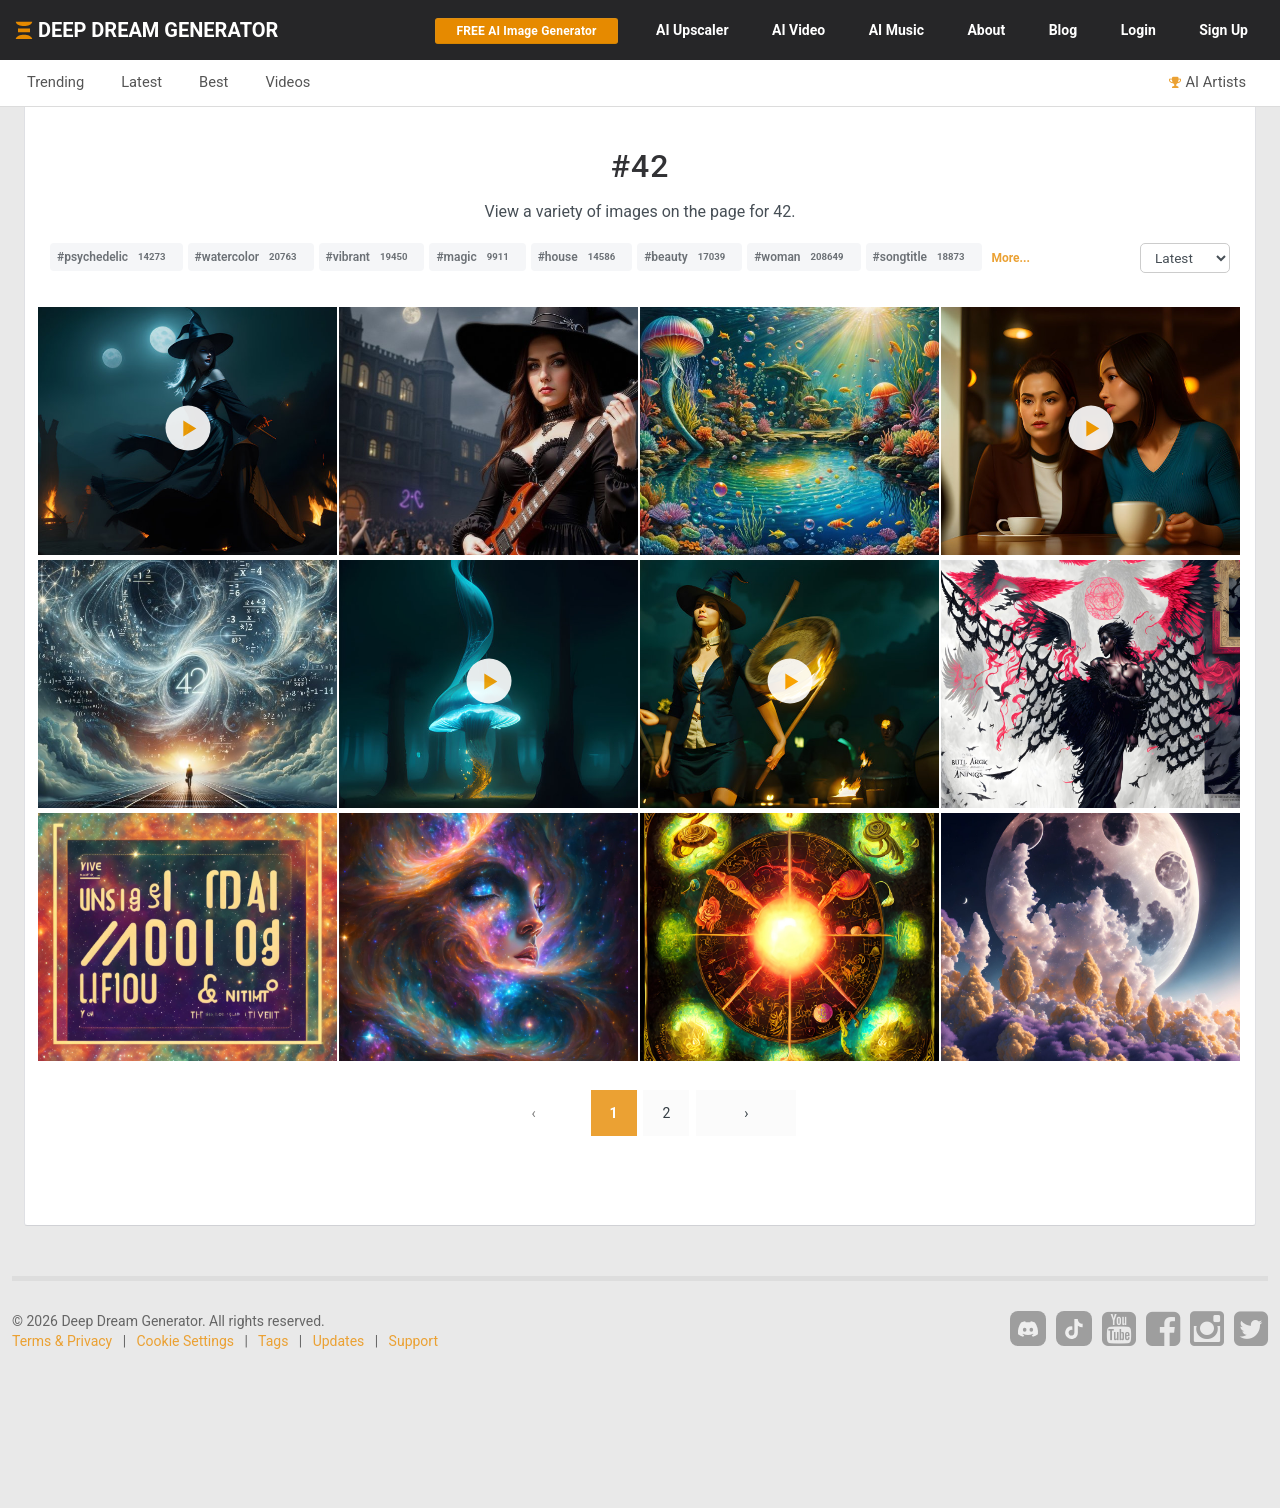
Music (896, 30)
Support (413, 1341)
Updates (339, 1341)
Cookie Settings (186, 1341)
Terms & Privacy (62, 1341)
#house (582, 257)
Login (1138, 30)
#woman (803, 257)
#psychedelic (116, 257)
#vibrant (372, 257)
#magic (477, 257)
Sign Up (1223, 30)
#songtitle (924, 257)
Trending (55, 82)
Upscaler (692, 30)
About (986, 30)
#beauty (689, 257)
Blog (1063, 30)
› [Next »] (746, 1113)
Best (213, 82)
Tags (273, 1341)
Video (798, 30)
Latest (141, 82)
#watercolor (251, 257)
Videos (287, 82)
